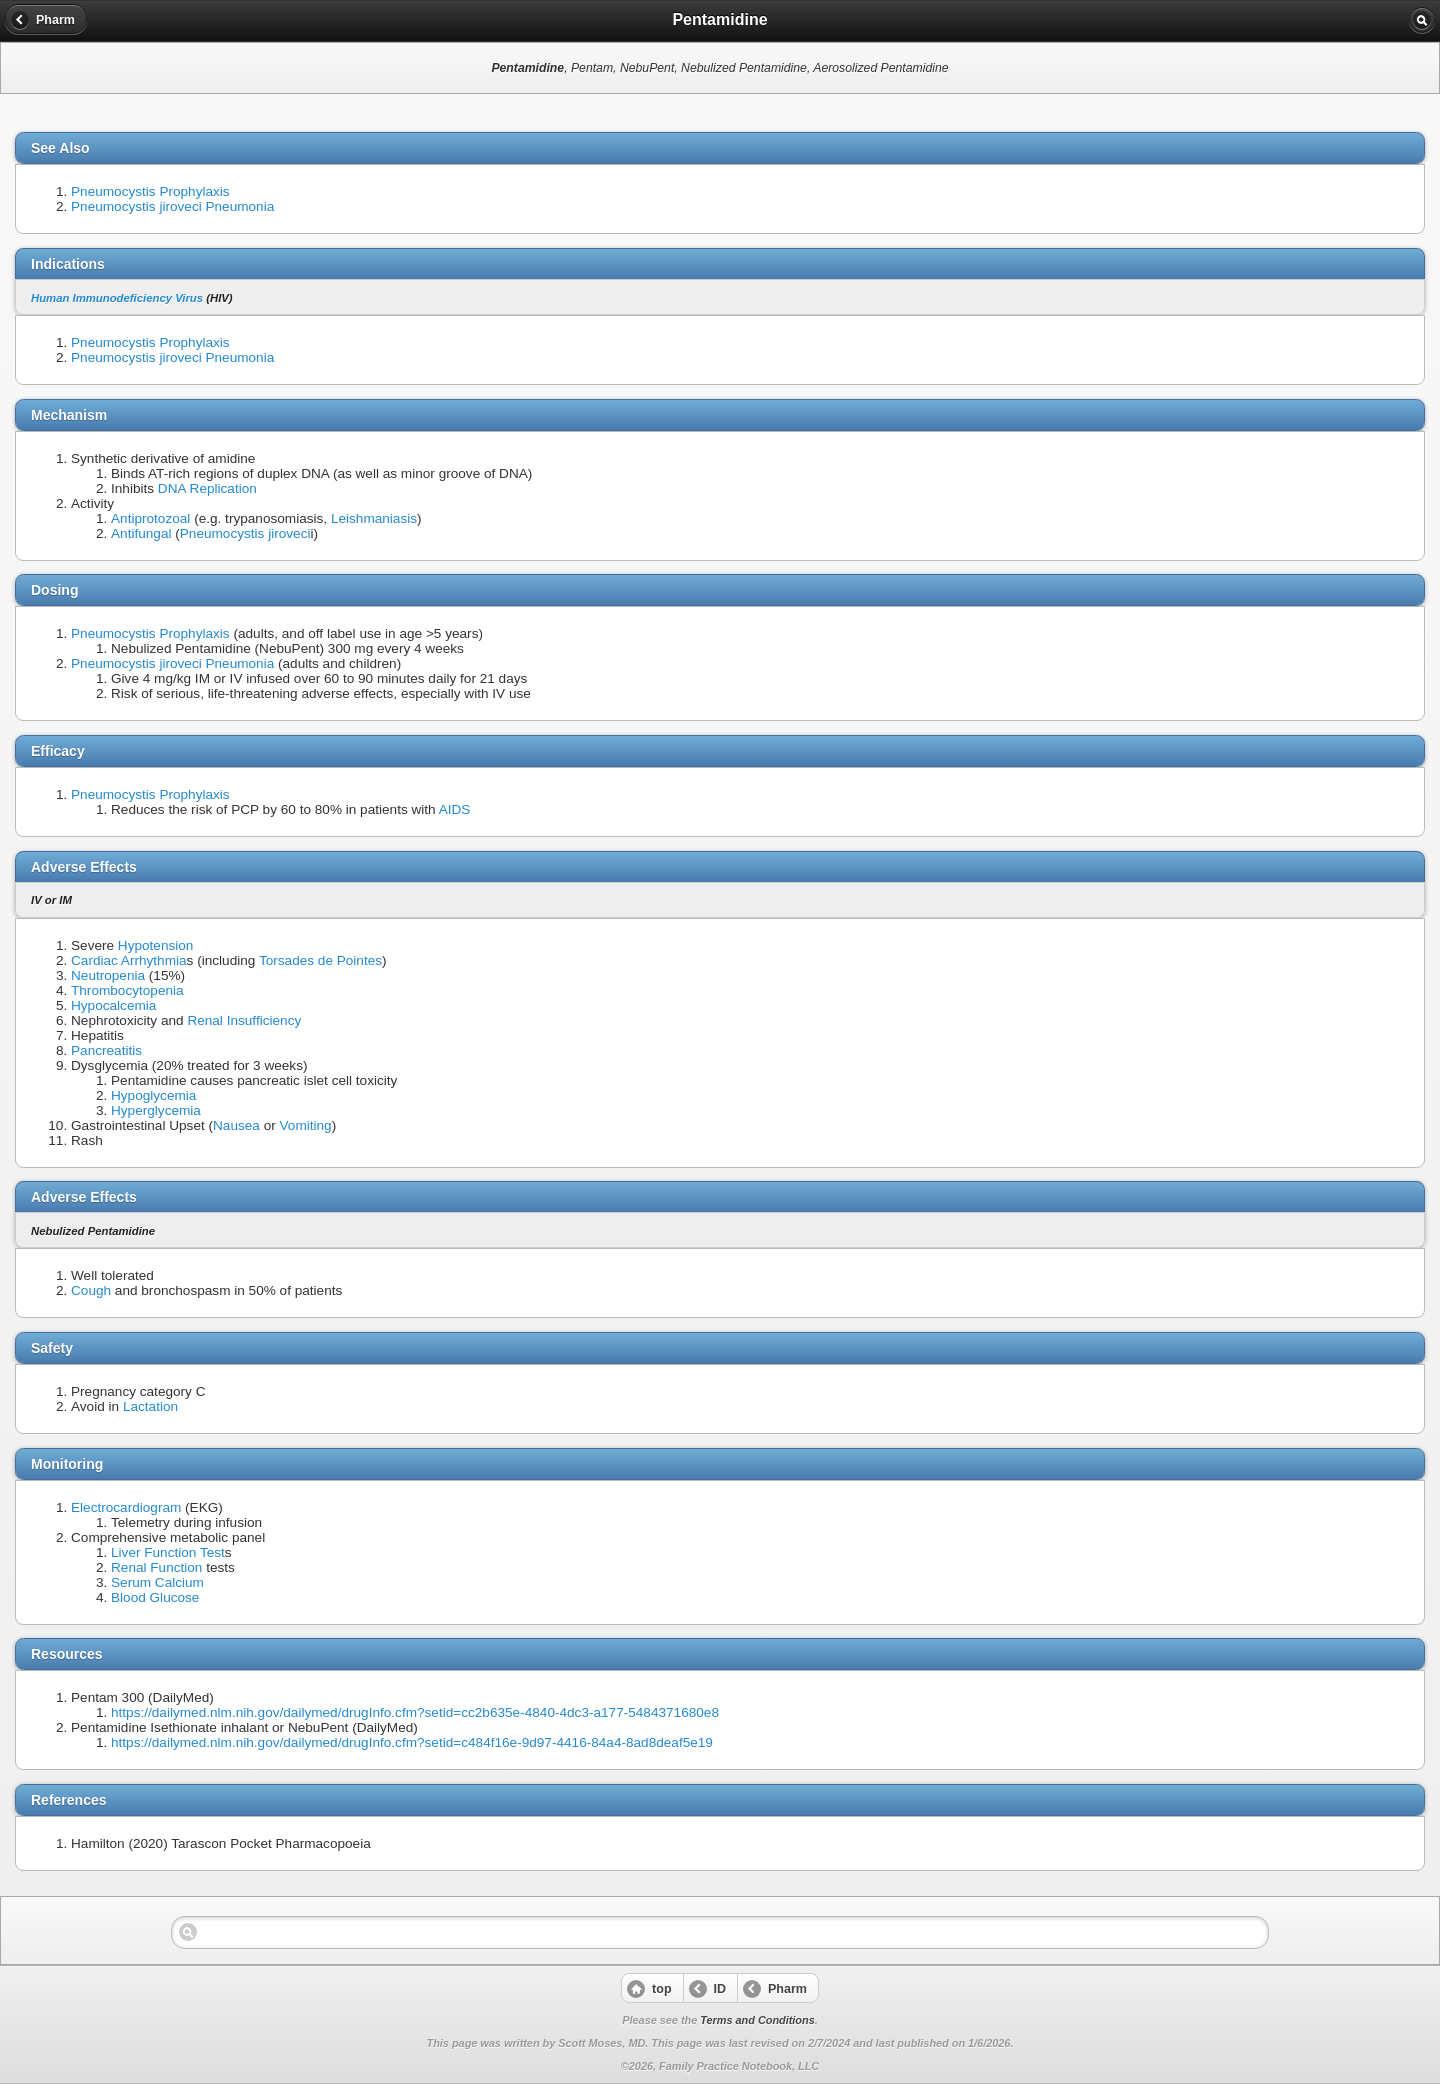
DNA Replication (207, 488)
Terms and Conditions (757, 2020)
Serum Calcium (157, 1582)
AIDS (455, 809)
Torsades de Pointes (320, 960)
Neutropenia (108, 975)
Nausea (236, 1125)
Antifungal (141, 533)
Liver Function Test (168, 1552)
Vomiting (306, 1125)
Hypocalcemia (113, 1005)
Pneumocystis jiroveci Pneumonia (172, 206)
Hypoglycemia (153, 1095)
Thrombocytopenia (127, 990)
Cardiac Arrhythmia (129, 960)
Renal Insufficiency (244, 1020)
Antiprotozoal (150, 518)
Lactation (150, 1406)
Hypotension (156, 945)
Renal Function (156, 1567)
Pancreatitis (106, 1050)
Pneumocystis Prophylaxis (150, 191)
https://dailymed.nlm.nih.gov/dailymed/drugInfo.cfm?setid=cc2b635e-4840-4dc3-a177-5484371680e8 (415, 1712)
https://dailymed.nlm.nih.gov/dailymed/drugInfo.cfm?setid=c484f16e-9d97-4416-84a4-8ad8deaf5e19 (412, 1742)
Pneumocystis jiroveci (245, 533)
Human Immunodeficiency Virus (117, 298)
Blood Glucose (155, 1597)
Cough (91, 1290)
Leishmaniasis (374, 518)
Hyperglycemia (156, 1110)
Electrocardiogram (126, 1507)
